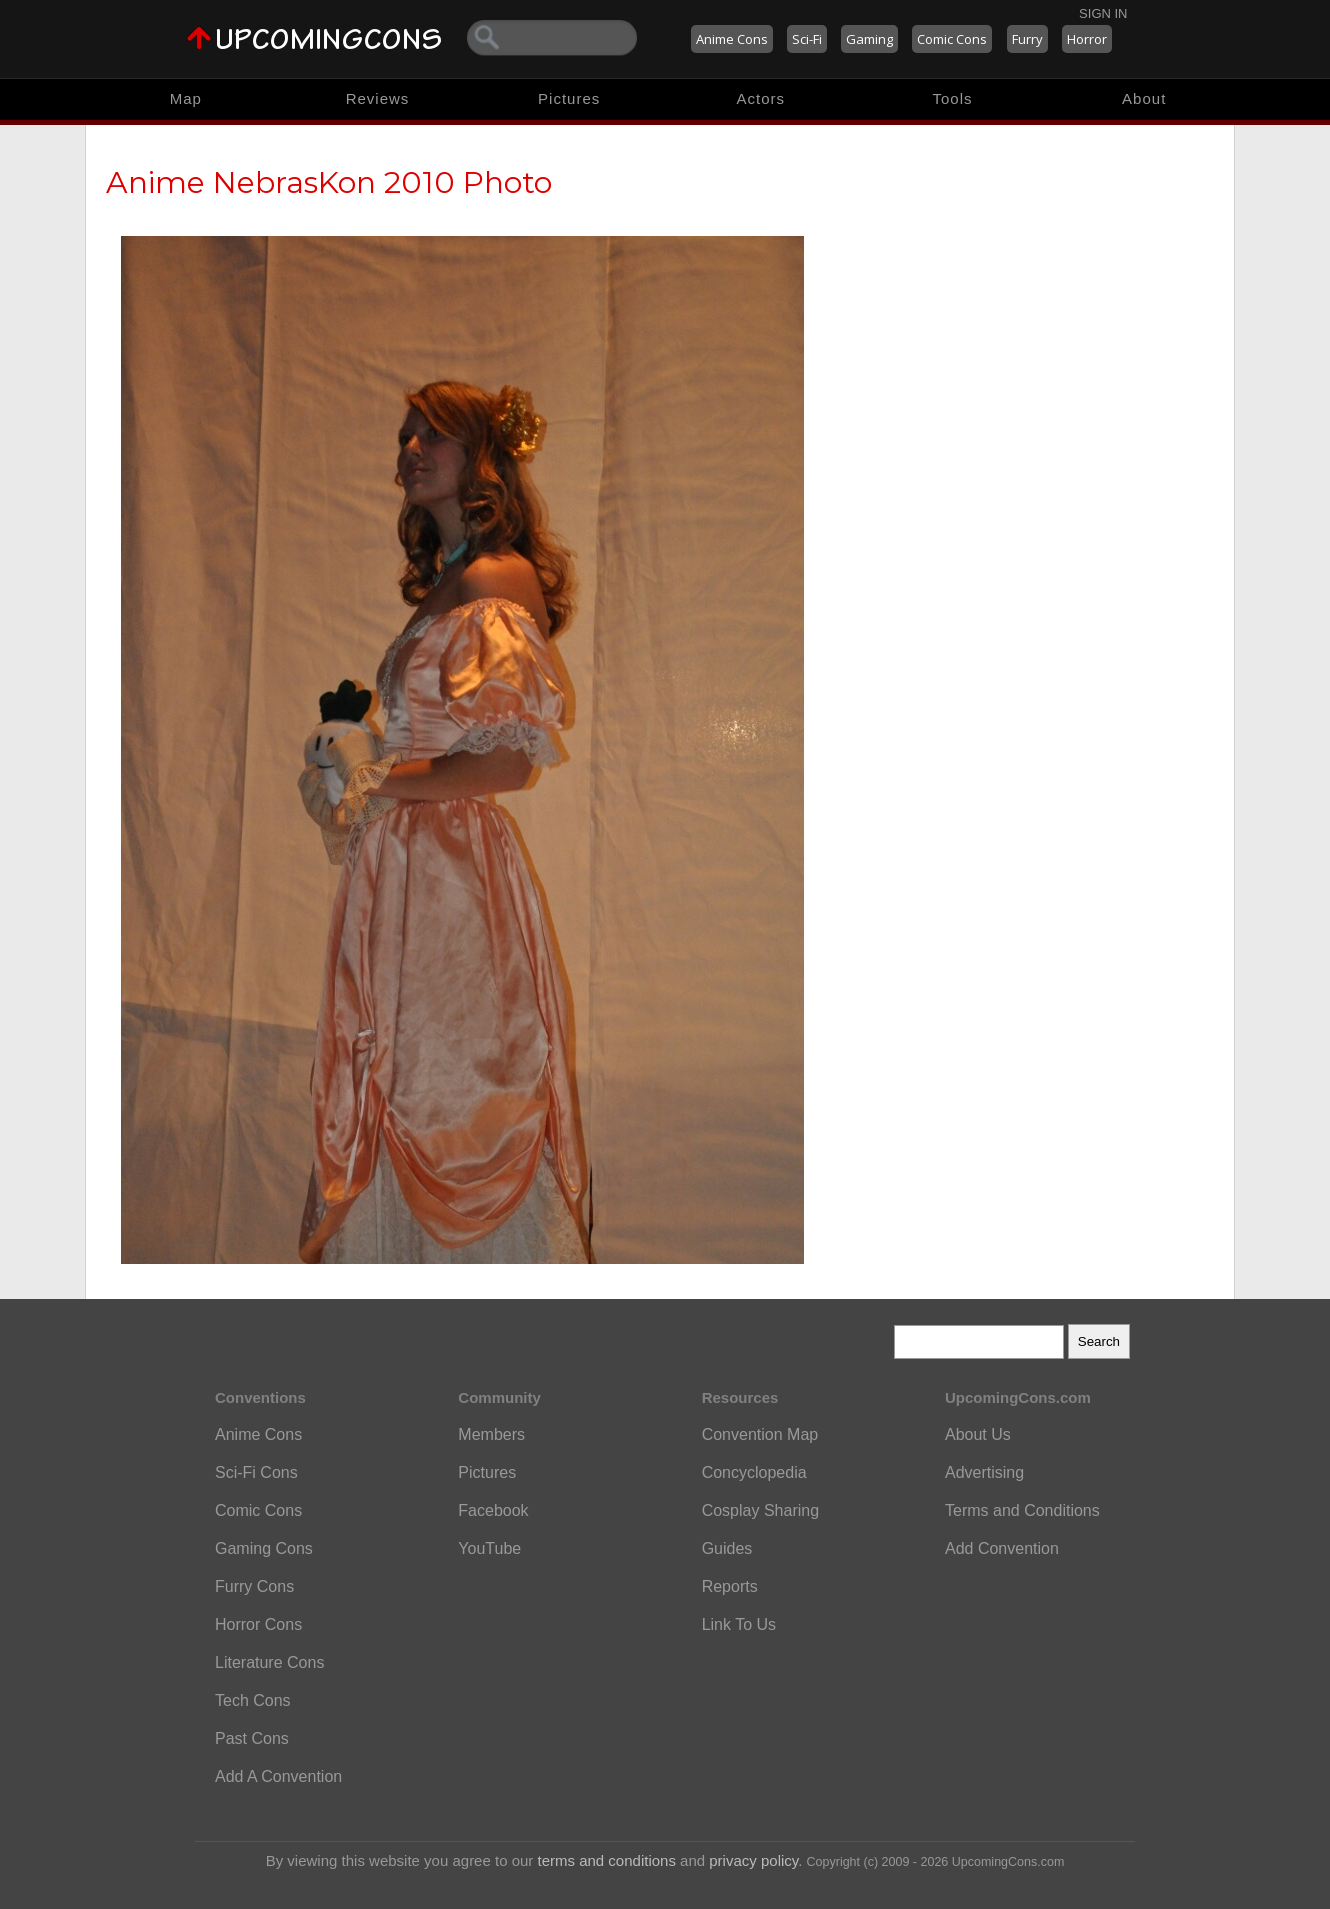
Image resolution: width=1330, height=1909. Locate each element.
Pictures (569, 98)
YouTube (489, 1548)
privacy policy (753, 1860)
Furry (1027, 39)
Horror (1087, 39)
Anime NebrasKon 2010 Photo (329, 182)
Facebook (493, 1510)
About (1144, 98)
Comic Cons (952, 39)
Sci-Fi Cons (256, 1472)
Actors (761, 98)
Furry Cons (254, 1586)
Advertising (984, 1472)
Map (186, 98)
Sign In (1103, 13)
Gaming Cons (264, 1548)
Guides (727, 1548)
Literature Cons (269, 1662)
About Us (978, 1434)
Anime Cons (732, 39)
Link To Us (739, 1624)
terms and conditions (607, 1860)
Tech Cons (253, 1700)
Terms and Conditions (1022, 1510)
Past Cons (252, 1738)
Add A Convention (278, 1776)
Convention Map (760, 1434)
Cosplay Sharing (760, 1510)
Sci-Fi (807, 39)
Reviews (378, 98)
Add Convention (1002, 1548)
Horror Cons (258, 1624)
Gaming (869, 39)
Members (491, 1434)
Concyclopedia (754, 1472)
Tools (953, 98)
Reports (730, 1586)
